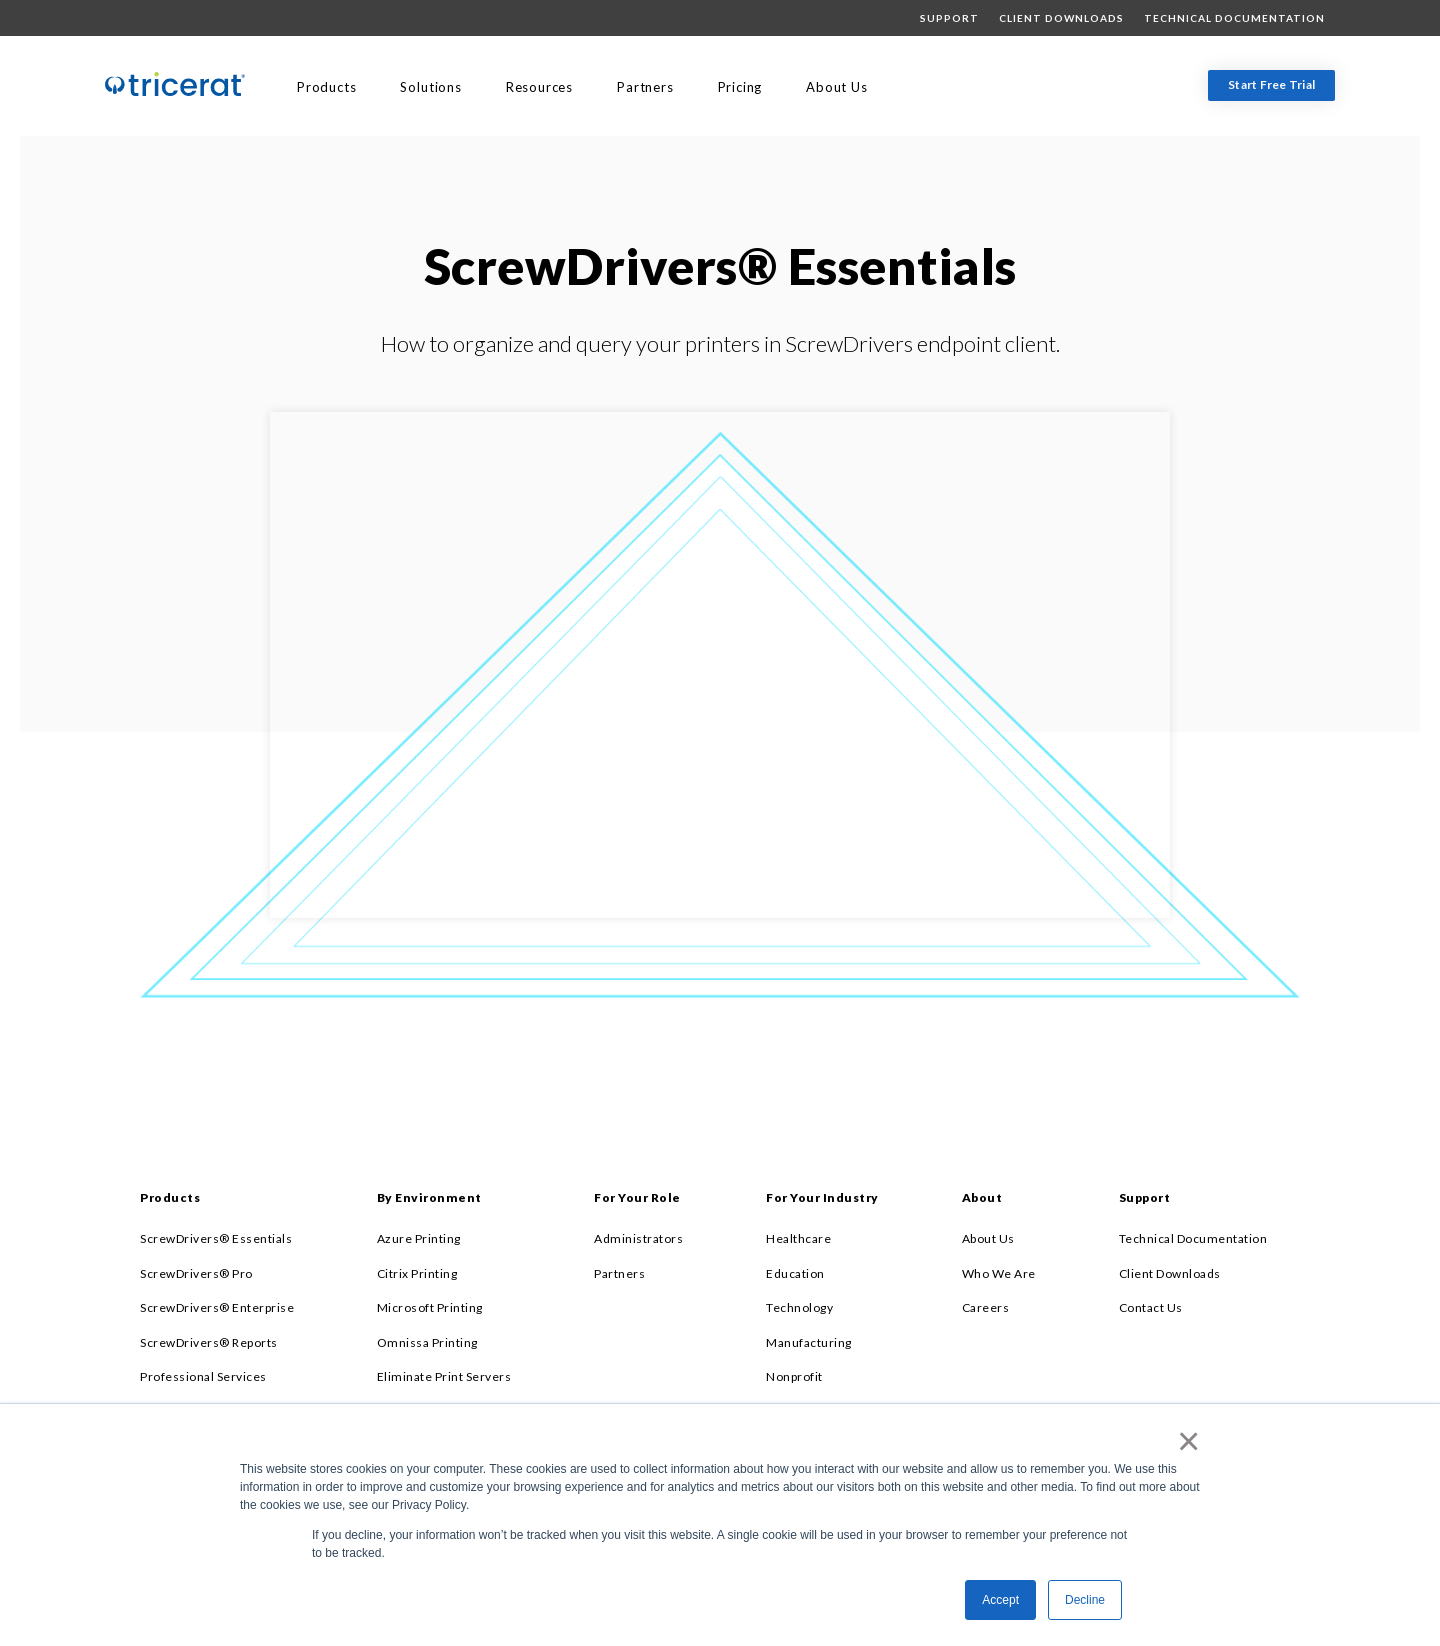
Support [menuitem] (949, 18)
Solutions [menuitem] (430, 87)
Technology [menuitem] (799, 1307)
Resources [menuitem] (539, 87)
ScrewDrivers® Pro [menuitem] (196, 1273)
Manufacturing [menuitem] (809, 1342)
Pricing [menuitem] (740, 87)
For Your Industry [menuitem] (822, 1197)
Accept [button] (1000, 1600)
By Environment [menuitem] (429, 1197)
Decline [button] (1085, 1600)
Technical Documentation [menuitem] (1234, 18)
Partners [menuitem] (645, 87)
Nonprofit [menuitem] (794, 1376)
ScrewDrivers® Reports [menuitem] (209, 1342)
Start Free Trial (1271, 84)
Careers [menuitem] (986, 1307)
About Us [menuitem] (836, 87)
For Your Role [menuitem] (637, 1197)
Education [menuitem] (795, 1273)
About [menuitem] (982, 1197)
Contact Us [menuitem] (1151, 1307)
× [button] (1184, 1441)
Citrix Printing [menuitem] (417, 1273)
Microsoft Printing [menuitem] (430, 1307)
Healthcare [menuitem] (798, 1238)
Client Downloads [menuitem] (1061, 18)
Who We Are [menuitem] (999, 1273)
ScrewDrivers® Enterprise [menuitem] (217, 1307)
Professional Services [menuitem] (203, 1376)
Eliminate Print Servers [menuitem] (444, 1376)
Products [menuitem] (326, 87)
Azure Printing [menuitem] (419, 1238)
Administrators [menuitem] (638, 1238)
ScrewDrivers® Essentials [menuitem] (216, 1238)
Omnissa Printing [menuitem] (427, 1342)
